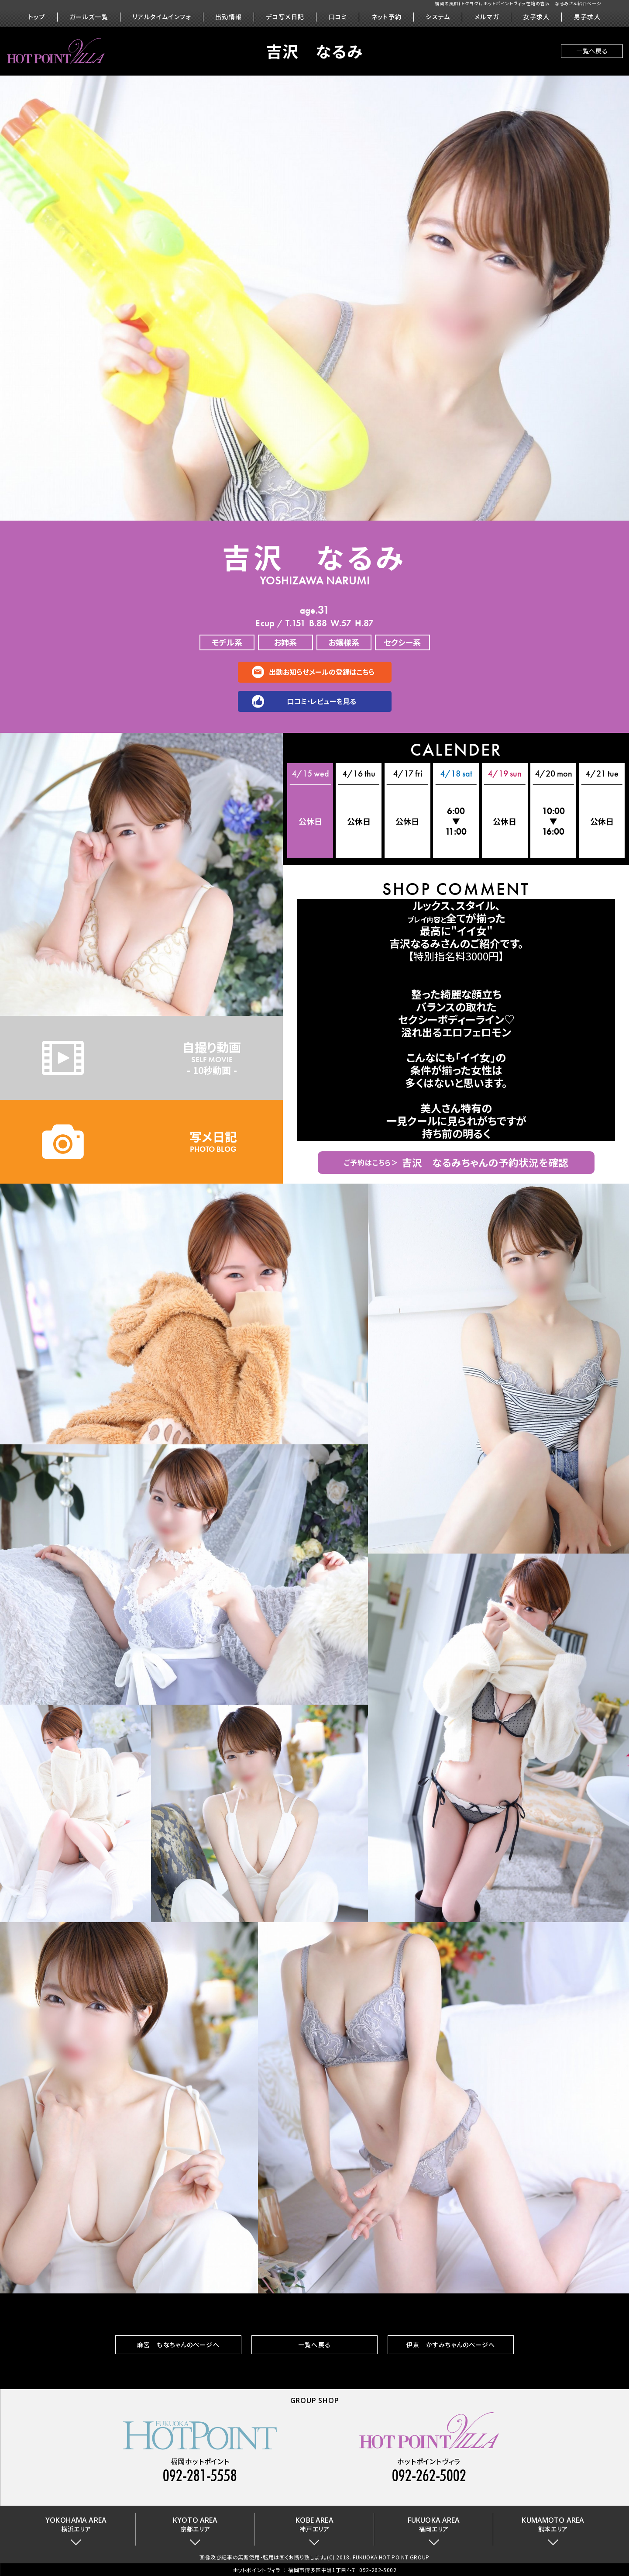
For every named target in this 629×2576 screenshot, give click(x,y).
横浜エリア (76, 2524)
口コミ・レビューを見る (321, 701)
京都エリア (195, 2524)
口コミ (338, 17)
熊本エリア (553, 2524)
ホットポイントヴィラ (256, 2569)
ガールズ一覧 (88, 17)
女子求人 (536, 17)
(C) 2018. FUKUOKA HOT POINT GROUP (378, 2557)
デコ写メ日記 (285, 17)
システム (438, 17)
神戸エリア (314, 2524)
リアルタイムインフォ (161, 17)
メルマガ (486, 17)
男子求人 (587, 17)
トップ (36, 17)
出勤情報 (228, 17)
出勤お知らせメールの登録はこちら (322, 671)
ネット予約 (386, 17)
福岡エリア (434, 2524)
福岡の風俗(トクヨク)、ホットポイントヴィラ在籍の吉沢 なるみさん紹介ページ (518, 3)
